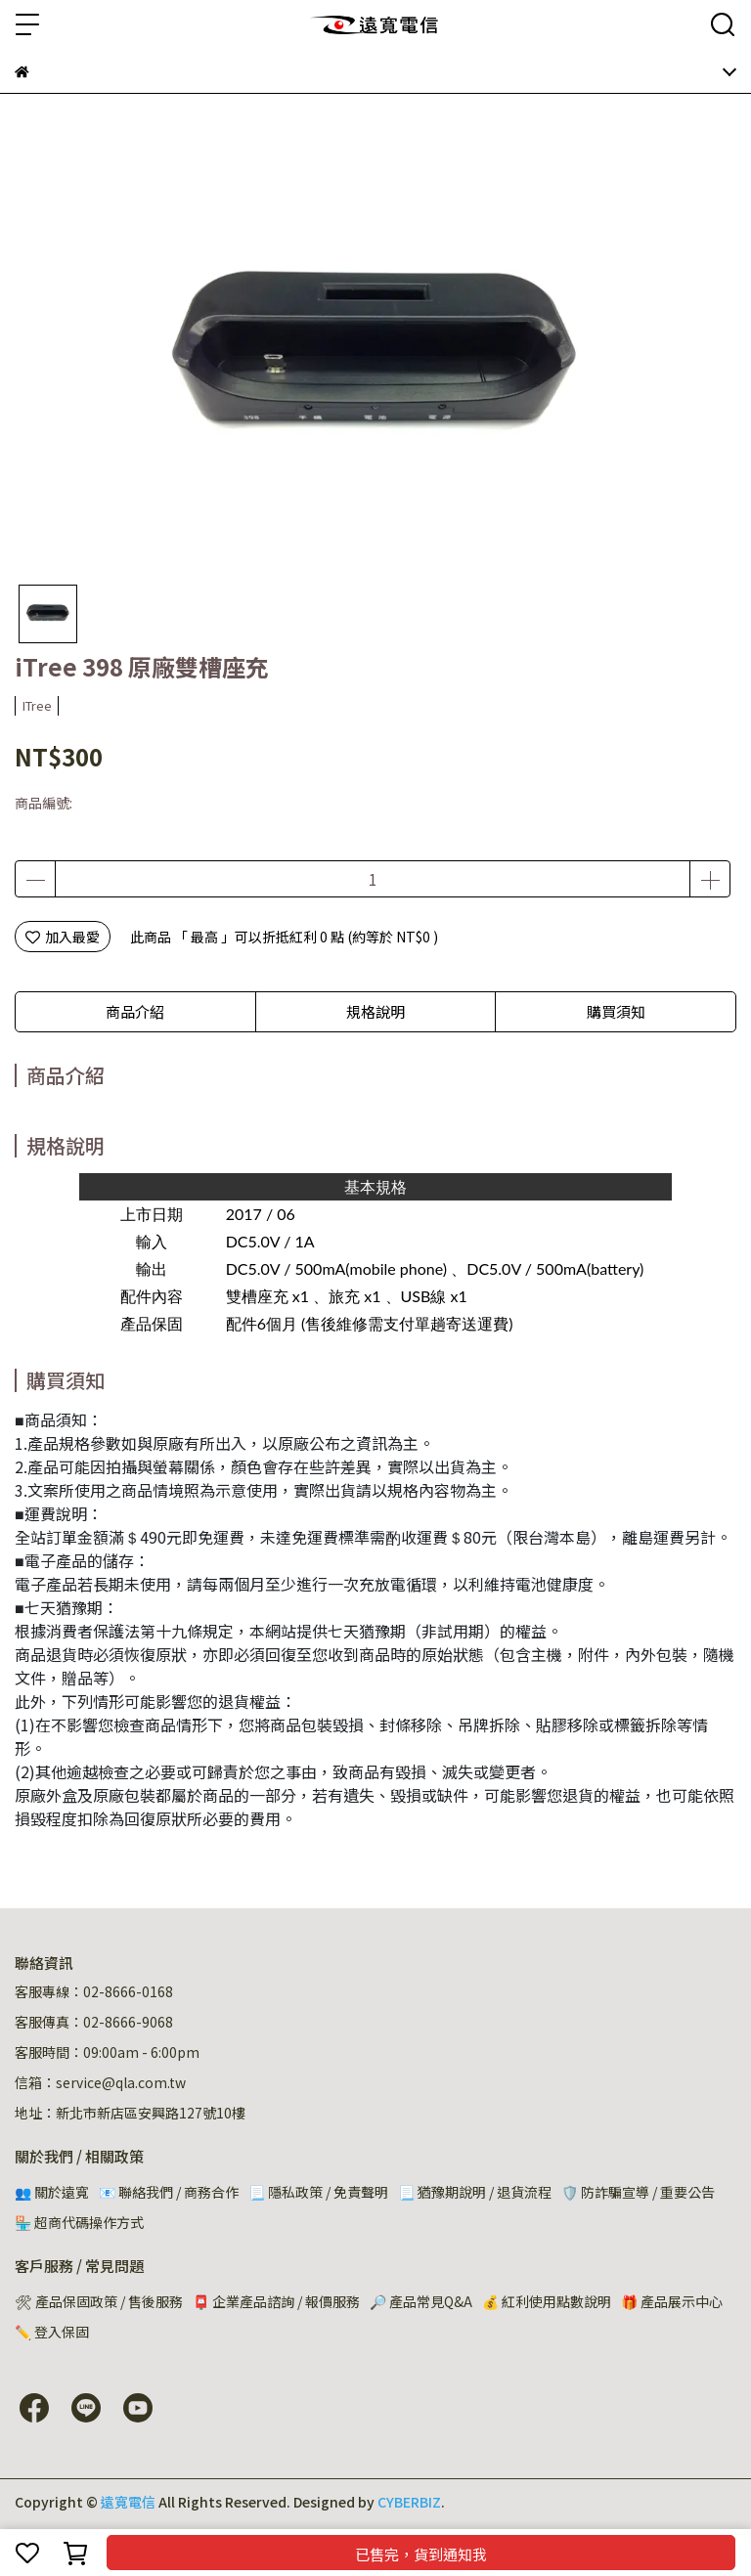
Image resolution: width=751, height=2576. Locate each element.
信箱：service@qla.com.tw (100, 2082)
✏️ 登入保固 (52, 2331)
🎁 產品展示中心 (672, 2301)
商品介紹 (135, 1011)
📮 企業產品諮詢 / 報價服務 (276, 2301)
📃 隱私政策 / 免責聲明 (318, 2192)
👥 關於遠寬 (52, 2192)
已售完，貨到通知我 (421, 2554)
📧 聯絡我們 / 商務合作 (169, 2192)
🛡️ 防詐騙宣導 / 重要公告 (638, 2192)
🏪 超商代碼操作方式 (79, 2222)
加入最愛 (62, 936)
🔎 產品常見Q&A (421, 2301)
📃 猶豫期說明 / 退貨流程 (475, 2192)
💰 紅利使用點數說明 (546, 2301)
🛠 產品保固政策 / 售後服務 (99, 2301)
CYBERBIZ (409, 2501)
